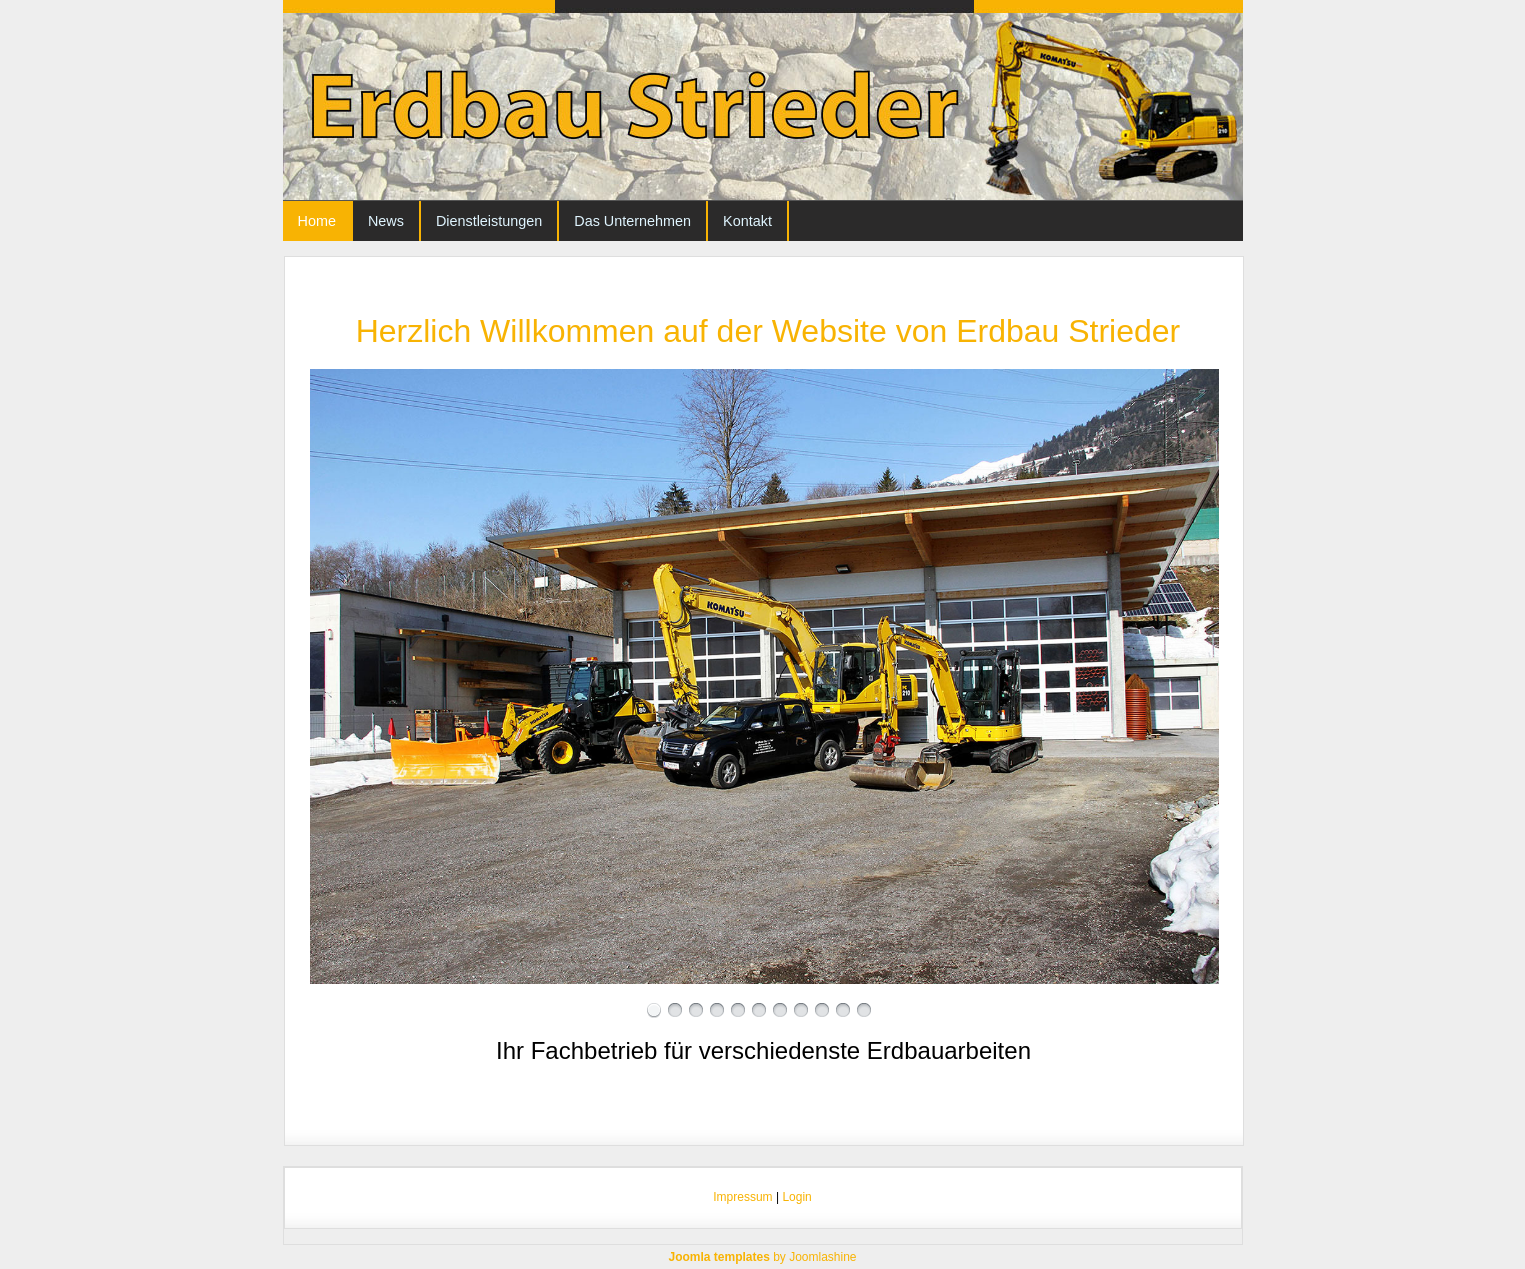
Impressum (742, 1197)
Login (796, 1197)
